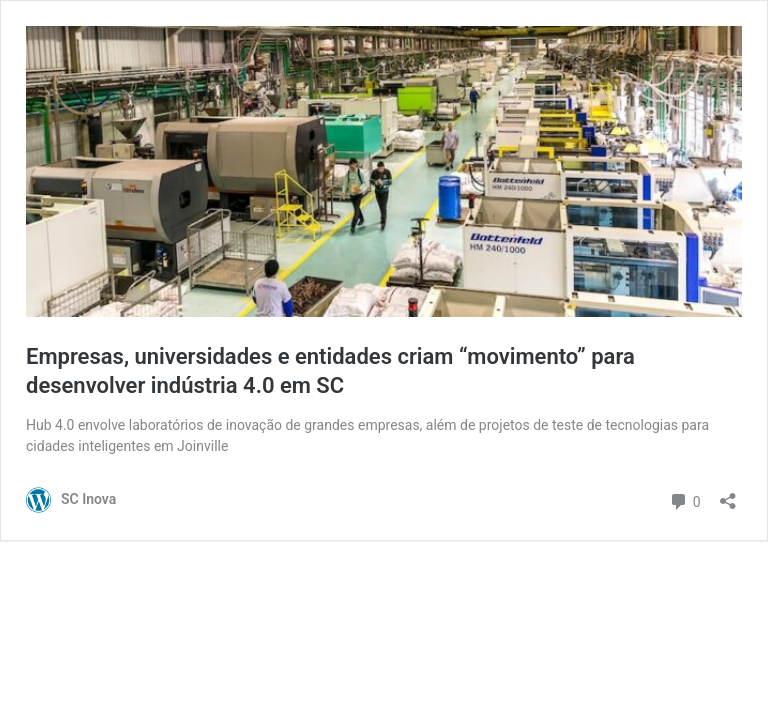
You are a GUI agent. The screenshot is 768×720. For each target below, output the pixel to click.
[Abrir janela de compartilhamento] (728, 494)
